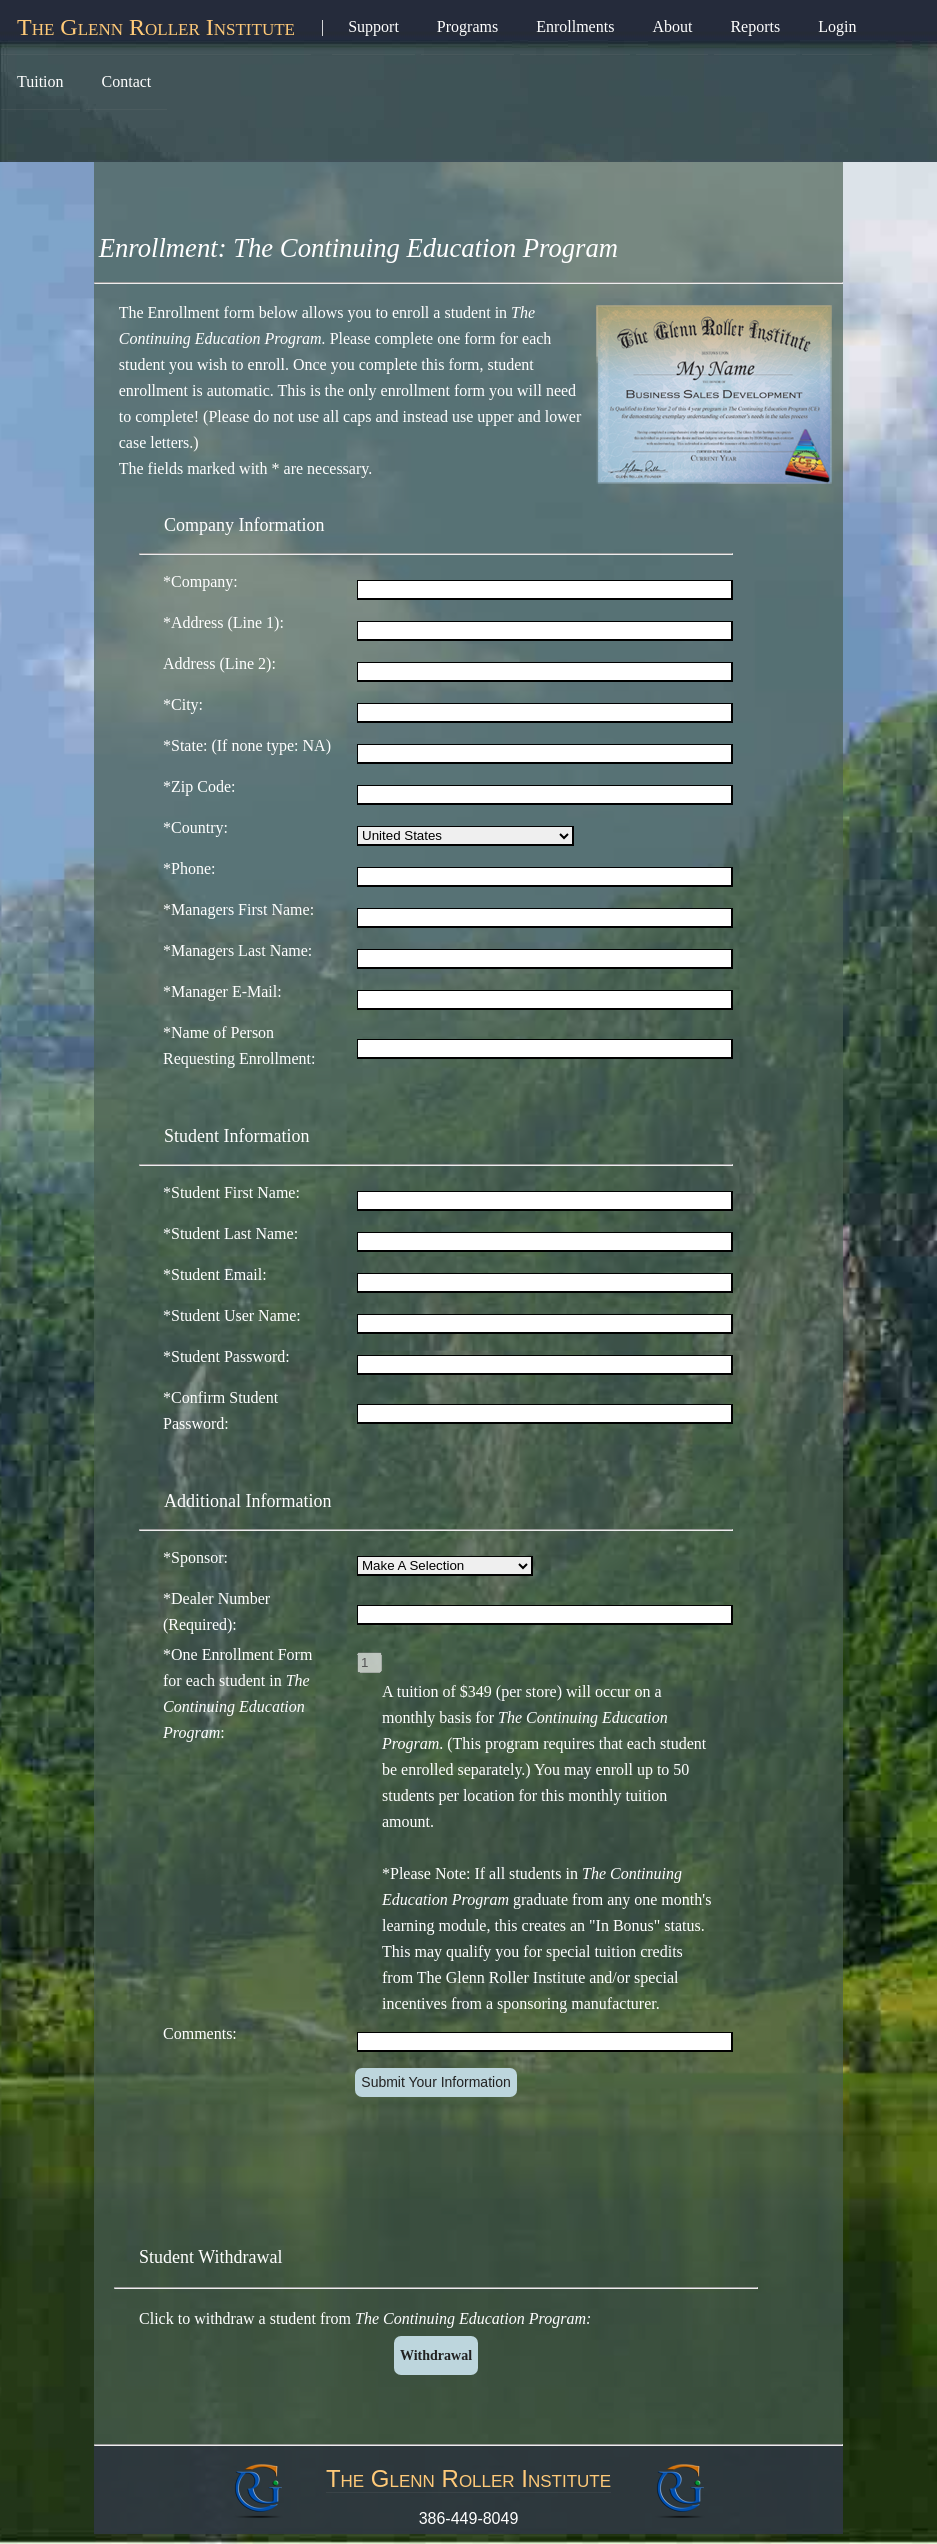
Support (373, 26)
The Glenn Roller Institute (156, 27)
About (672, 26)
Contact (127, 81)
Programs (467, 26)
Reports (755, 26)
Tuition (40, 81)
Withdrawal (436, 2355)
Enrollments (575, 26)
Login (837, 26)
